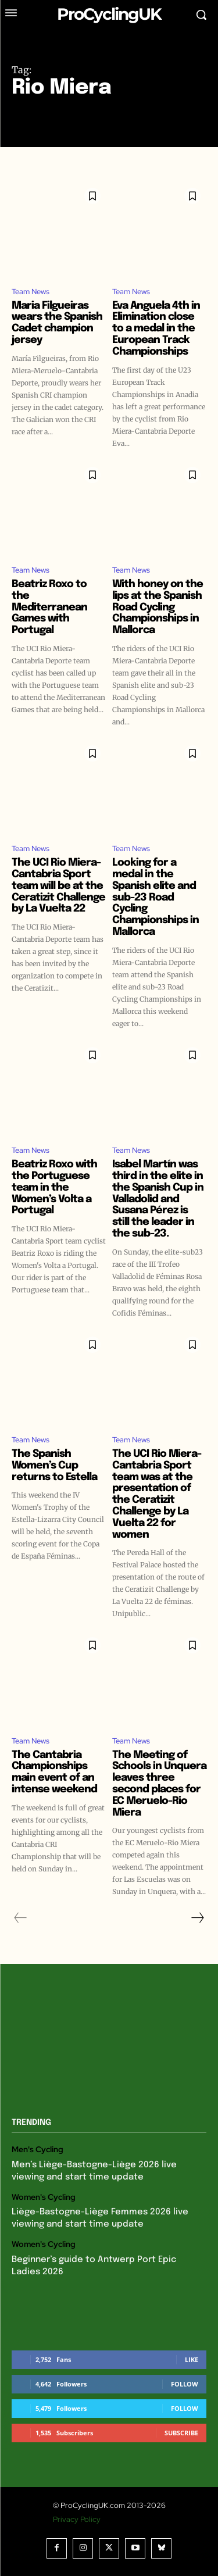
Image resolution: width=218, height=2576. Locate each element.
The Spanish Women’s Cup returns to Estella (54, 1465)
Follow (184, 2384)
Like (191, 2359)
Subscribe (181, 2432)
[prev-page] (21, 1918)
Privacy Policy (77, 2519)
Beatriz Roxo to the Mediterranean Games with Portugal (49, 607)
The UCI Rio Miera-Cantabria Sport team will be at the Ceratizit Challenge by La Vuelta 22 (58, 886)
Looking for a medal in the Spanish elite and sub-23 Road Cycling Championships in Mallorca (155, 897)
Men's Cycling (37, 2150)
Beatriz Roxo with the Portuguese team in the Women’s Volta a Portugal (54, 1187)
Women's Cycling (44, 2197)
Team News (30, 291)
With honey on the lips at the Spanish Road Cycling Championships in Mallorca (157, 607)
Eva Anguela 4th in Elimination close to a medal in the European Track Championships (156, 329)
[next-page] (197, 1918)
